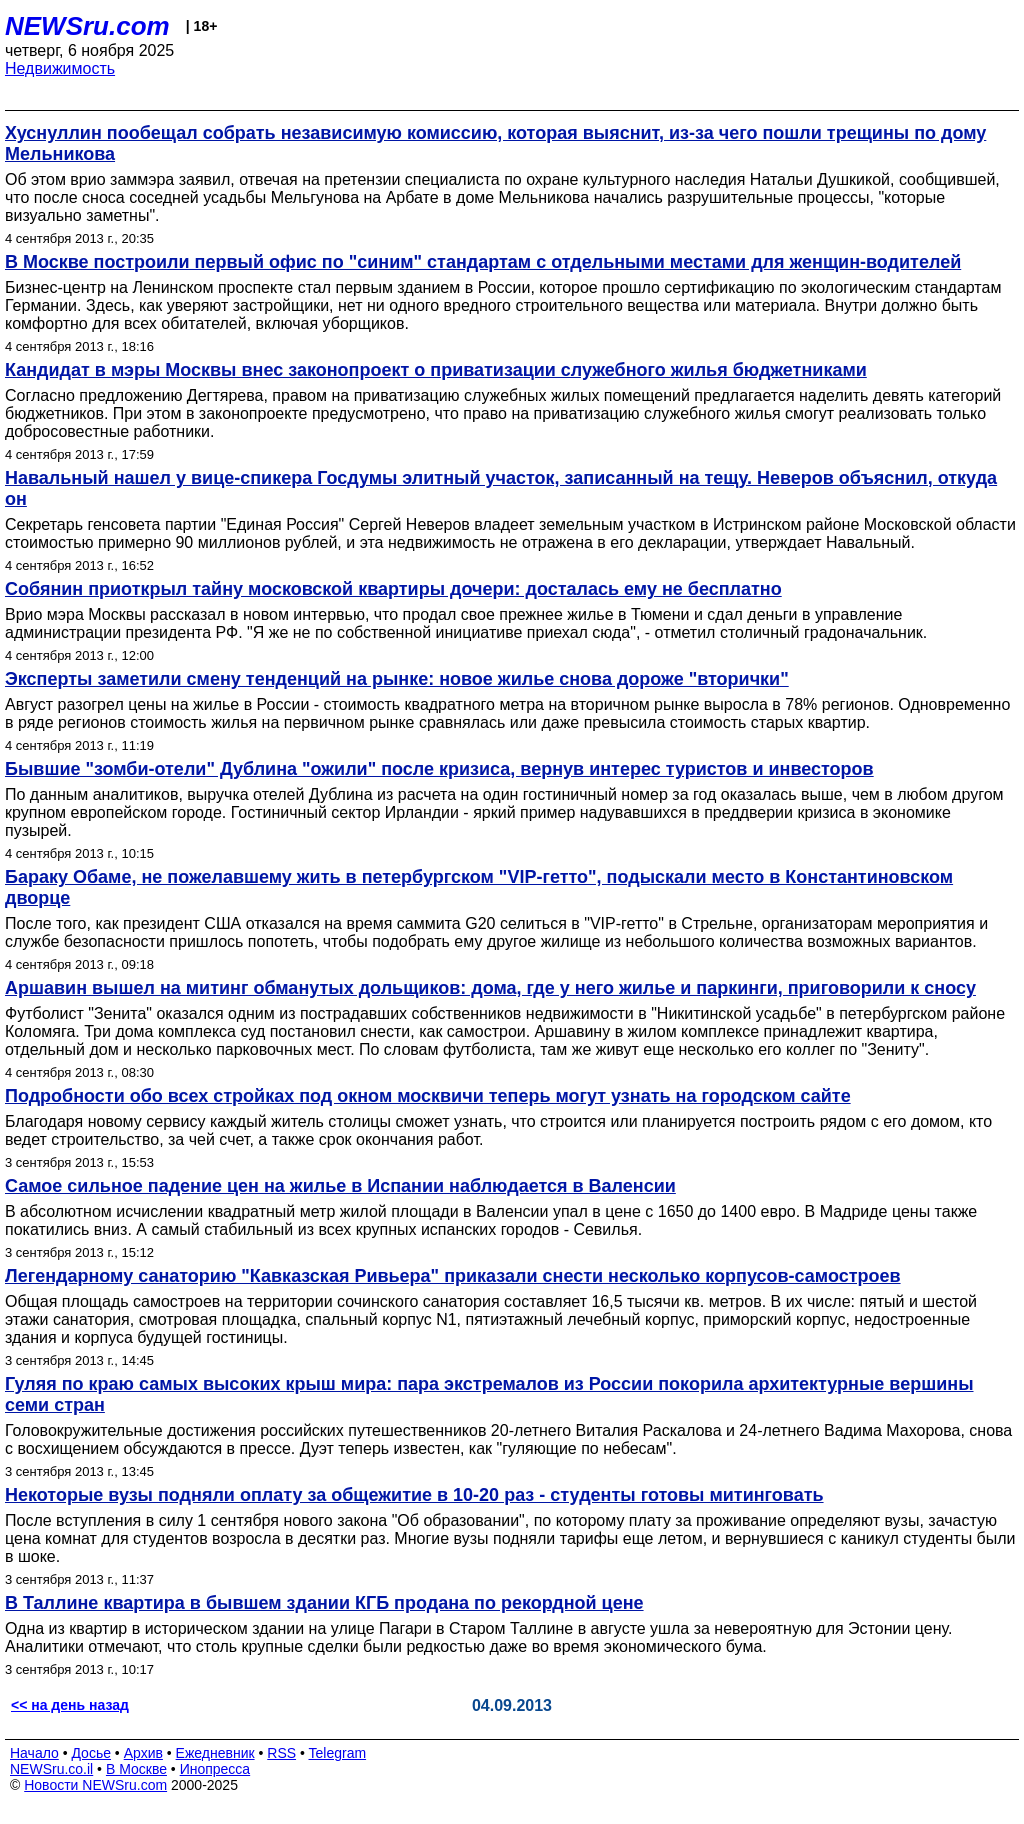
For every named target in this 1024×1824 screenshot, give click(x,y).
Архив (143, 1753)
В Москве (136, 1769)
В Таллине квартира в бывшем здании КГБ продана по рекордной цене (324, 1603)
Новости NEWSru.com (95, 1785)
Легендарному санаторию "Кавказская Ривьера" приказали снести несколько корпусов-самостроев (453, 1276)
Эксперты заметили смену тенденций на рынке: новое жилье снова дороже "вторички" (397, 679)
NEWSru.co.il (51, 1769)
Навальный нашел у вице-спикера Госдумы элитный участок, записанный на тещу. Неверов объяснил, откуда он (501, 488)
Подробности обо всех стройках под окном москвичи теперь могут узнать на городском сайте (428, 1096)
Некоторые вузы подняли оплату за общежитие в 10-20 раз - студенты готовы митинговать (414, 1495)
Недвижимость (60, 68)
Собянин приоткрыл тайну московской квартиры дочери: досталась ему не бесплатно (393, 589)
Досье (91, 1753)
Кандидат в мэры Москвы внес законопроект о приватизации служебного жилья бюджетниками (436, 370)
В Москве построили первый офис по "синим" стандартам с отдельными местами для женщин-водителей (483, 262)
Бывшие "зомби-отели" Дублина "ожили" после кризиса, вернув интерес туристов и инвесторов (439, 769)
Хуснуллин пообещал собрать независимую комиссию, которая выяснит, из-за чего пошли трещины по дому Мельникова (495, 143)
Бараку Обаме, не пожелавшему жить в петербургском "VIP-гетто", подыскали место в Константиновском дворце (479, 887)
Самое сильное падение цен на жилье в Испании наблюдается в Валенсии (340, 1186)
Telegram (338, 1753)
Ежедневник (215, 1753)
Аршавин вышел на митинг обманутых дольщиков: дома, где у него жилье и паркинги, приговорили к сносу (490, 988)
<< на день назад (70, 1705)
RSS (281, 1753)
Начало (34, 1753)
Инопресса (215, 1769)
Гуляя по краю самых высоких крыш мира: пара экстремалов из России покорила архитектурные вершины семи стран (489, 1394)
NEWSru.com (87, 26)
